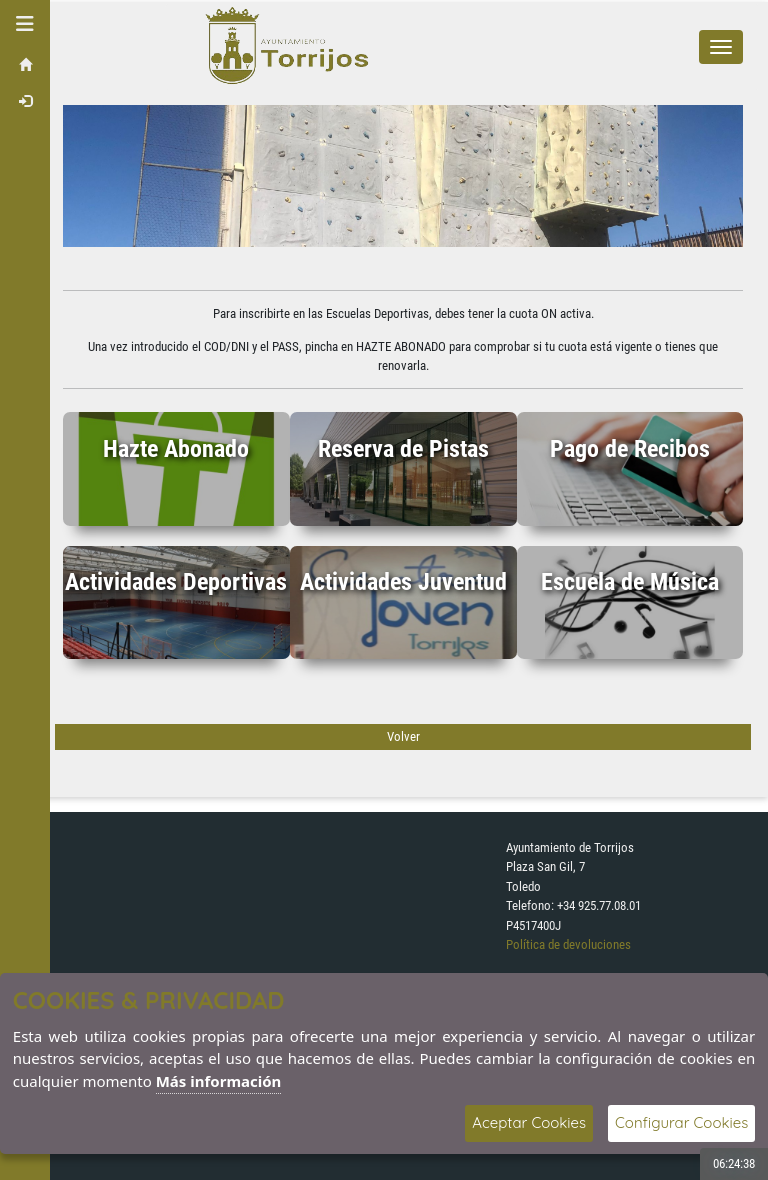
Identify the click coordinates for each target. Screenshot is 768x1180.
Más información (219, 1081)
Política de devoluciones (568, 944)
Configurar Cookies (681, 1122)
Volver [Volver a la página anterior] (403, 736)
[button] (25, 24)
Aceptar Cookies (529, 1122)
